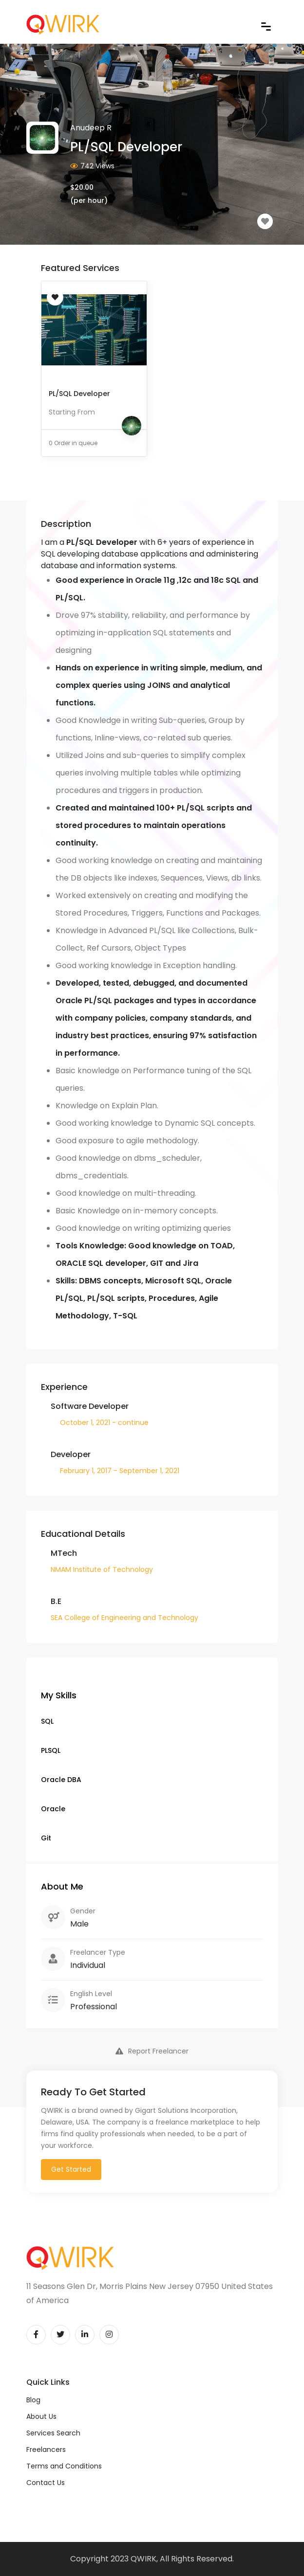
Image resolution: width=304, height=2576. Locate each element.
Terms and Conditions (64, 2466)
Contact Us (45, 2482)
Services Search (53, 2433)
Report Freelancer (152, 2051)
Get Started (71, 2169)
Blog (33, 2400)
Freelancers (46, 2449)
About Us (41, 2416)
